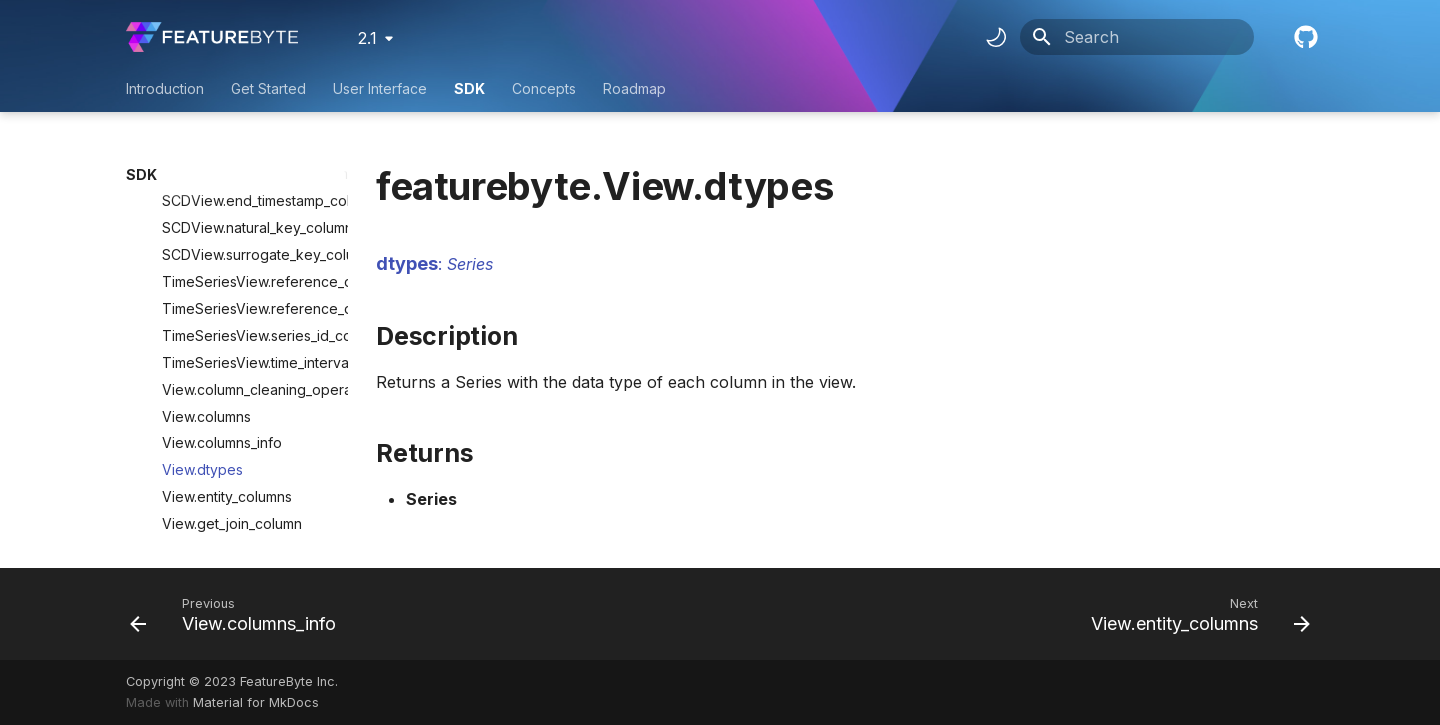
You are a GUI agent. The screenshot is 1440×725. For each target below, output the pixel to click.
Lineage (241, 472)
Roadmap (634, 88)
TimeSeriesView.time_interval (247, 256)
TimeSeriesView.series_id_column (247, 229)
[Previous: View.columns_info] (238, 614)
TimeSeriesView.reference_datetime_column (247, 175)
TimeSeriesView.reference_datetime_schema (247, 202)
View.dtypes (202, 363)
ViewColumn (179, 498)
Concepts (544, 88)
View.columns (206, 310)
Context (164, 525)
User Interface (380, 88)
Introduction (165, 88)
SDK (469, 88)
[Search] (1137, 37)
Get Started (268, 88)
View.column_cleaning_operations (247, 283)
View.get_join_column (232, 417)
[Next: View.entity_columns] (1195, 614)
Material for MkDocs (256, 702)
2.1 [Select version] (367, 38)
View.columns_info (222, 336)
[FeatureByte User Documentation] (212, 37)
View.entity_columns (227, 390)
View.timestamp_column (239, 444)
